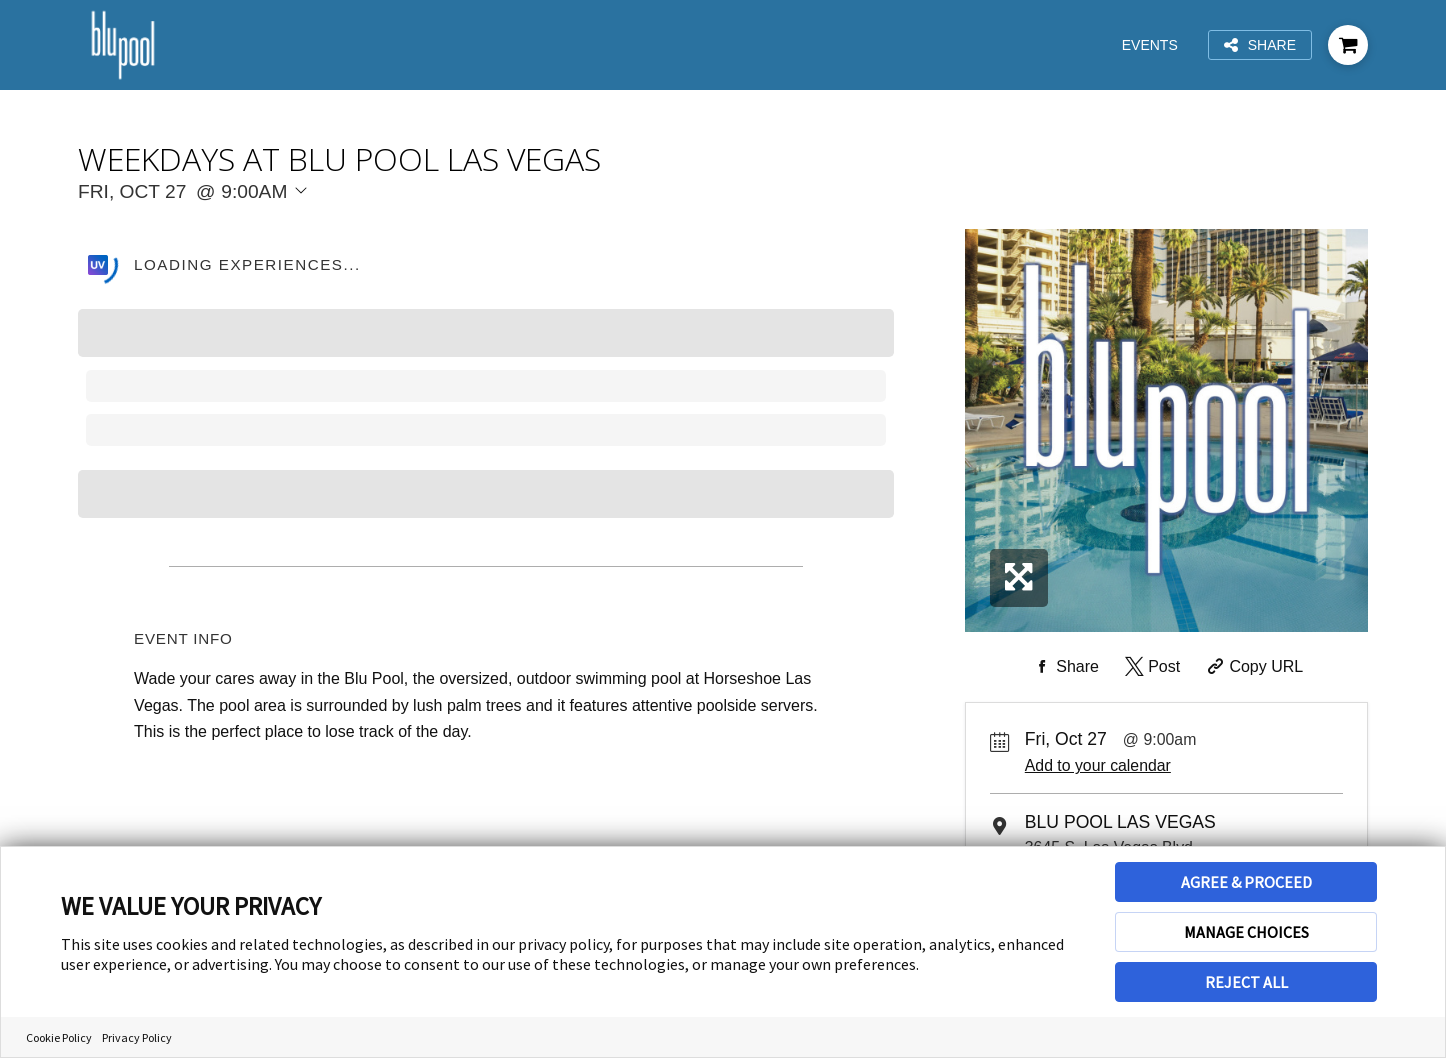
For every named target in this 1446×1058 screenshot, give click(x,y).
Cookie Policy (59, 1037)
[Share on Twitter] (1150, 667)
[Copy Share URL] (1253, 667)
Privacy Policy (137, 1037)
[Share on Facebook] (1064, 667)
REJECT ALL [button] (1246, 982)
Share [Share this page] (1260, 45)
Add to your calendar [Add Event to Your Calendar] (1098, 765)
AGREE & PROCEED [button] (1246, 882)
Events (1150, 45)
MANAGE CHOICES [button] (1246, 932)
